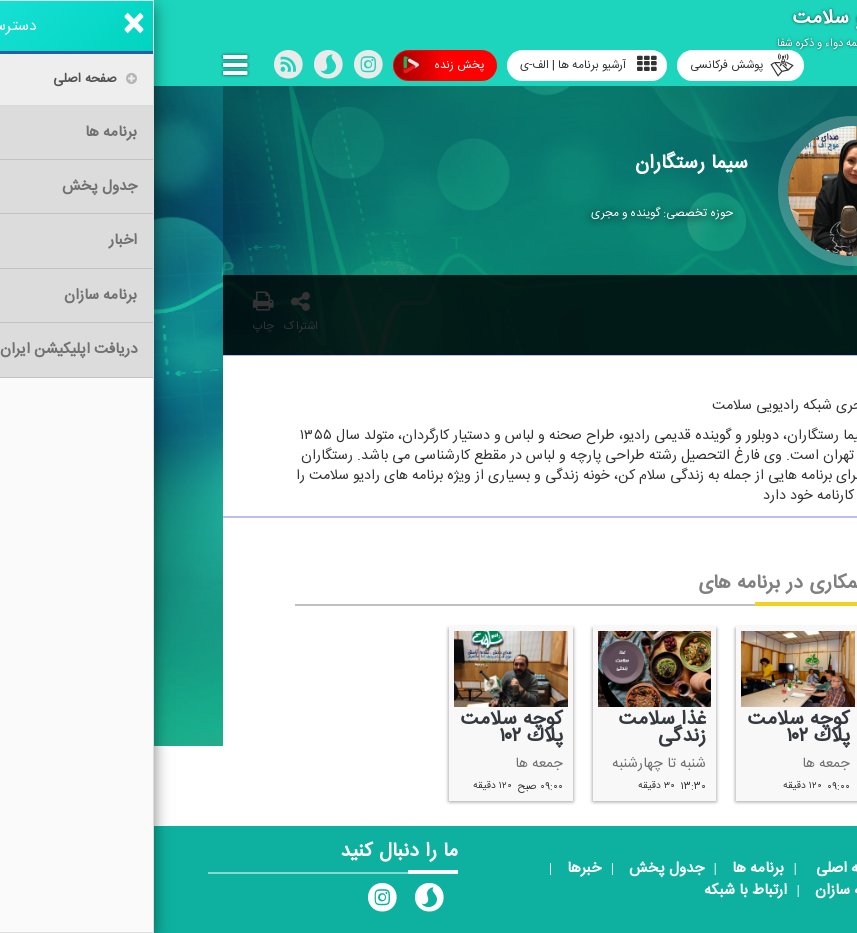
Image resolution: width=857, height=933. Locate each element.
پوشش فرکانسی (588, 65)
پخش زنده (289, 65)
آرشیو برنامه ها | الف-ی (434, 64)
